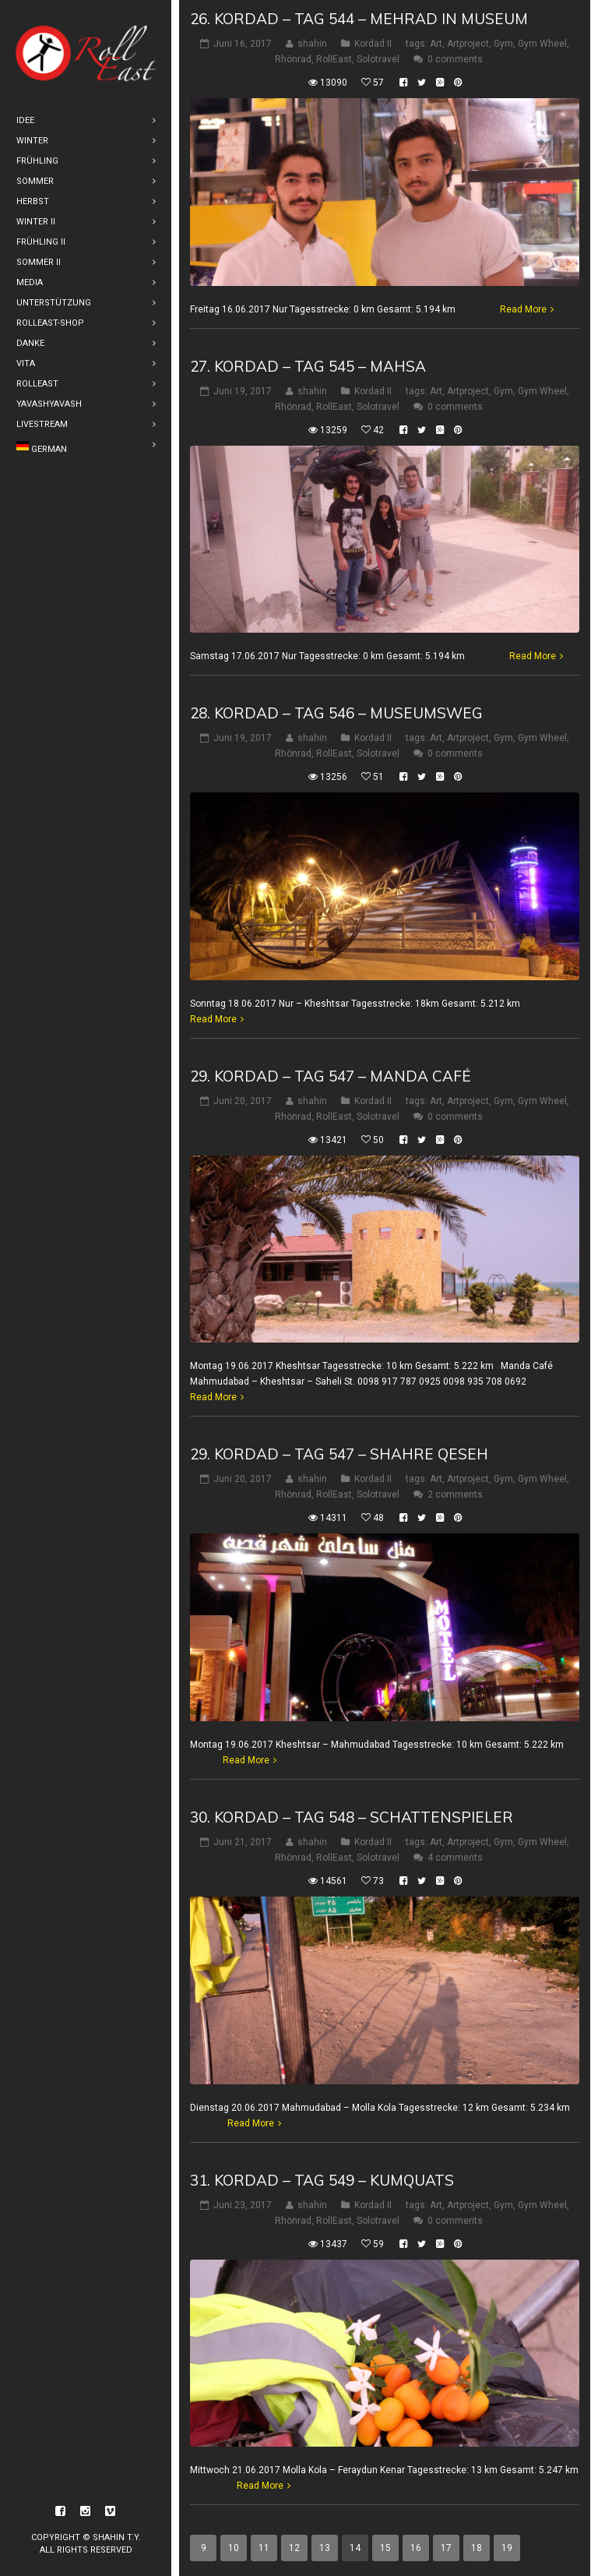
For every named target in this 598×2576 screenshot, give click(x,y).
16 (415, 2547)
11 (264, 2547)
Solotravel (378, 59)
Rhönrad (293, 59)
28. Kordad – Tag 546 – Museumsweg (336, 713)
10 (233, 2547)
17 (446, 2547)
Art (436, 43)
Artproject (468, 43)
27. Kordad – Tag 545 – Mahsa (308, 366)
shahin (312, 43)
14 (355, 2547)
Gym (503, 43)
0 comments (455, 59)
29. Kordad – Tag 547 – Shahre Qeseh (339, 1454)
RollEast (334, 59)
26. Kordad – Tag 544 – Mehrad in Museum (359, 18)
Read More (523, 309)
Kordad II (373, 43)
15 (385, 2547)
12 (294, 2547)
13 (324, 2547)
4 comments (455, 1857)
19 (506, 2547)
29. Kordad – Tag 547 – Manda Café (330, 1076)
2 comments (455, 1494)
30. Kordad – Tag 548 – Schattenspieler (351, 1817)
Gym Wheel (542, 43)
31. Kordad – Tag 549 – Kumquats (322, 2180)
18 (476, 2547)
